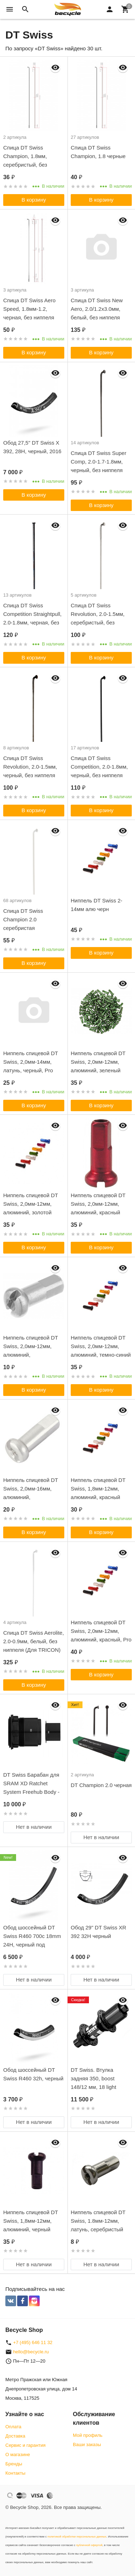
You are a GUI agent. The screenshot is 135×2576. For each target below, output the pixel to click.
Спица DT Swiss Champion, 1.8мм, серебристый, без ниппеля (25, 160)
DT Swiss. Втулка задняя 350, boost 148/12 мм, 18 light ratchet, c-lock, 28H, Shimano (94, 2087)
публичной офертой (89, 2545)
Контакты (15, 2473)
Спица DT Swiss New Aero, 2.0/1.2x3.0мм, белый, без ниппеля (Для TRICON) (97, 313)
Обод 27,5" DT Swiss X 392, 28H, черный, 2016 (32, 447)
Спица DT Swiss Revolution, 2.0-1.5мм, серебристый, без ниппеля (98, 618)
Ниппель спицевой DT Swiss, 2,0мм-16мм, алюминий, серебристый (30, 1493)
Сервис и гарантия (25, 2445)
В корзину (33, 200)
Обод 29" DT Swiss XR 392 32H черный (98, 1931)
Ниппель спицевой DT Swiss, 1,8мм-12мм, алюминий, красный (98, 1488)
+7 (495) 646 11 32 (32, 2342)
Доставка (15, 2436)
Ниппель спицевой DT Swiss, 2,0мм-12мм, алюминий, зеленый (98, 1061)
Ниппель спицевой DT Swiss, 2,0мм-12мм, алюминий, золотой (30, 1203)
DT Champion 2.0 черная (101, 1785)
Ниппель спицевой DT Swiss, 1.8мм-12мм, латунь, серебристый (98, 2220)
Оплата (13, 2426)
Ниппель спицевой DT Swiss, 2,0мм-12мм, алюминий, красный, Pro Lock (101, 1635)
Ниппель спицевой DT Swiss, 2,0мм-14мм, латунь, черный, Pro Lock (30, 1066)
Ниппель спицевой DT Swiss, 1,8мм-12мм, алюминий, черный (30, 2220)
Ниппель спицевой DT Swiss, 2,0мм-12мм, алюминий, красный (98, 1203)
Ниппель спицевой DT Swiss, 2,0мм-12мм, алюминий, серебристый (30, 1350)
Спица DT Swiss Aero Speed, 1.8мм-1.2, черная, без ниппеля (29, 308)
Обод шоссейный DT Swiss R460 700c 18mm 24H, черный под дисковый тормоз (32, 1940)
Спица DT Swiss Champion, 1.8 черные (98, 152)
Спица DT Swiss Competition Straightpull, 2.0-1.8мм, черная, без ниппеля (32, 618)
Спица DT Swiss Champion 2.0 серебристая (23, 919)
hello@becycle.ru (31, 2351)
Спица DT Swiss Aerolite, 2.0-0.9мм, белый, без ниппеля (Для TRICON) (33, 1641)
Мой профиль (87, 2435)
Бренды (13, 2463)
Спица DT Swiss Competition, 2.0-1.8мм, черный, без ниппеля (99, 766)
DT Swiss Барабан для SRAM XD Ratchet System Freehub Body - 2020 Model (31, 1787)
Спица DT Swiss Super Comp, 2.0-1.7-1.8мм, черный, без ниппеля (98, 461)
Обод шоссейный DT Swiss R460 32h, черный (33, 2074)
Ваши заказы (87, 2444)
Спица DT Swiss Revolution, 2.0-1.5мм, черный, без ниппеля (30, 766)
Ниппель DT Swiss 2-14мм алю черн (96, 904)
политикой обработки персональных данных (77, 2536)
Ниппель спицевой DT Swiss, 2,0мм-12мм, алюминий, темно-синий (101, 1346)
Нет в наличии (33, 1827)
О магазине (17, 2454)
